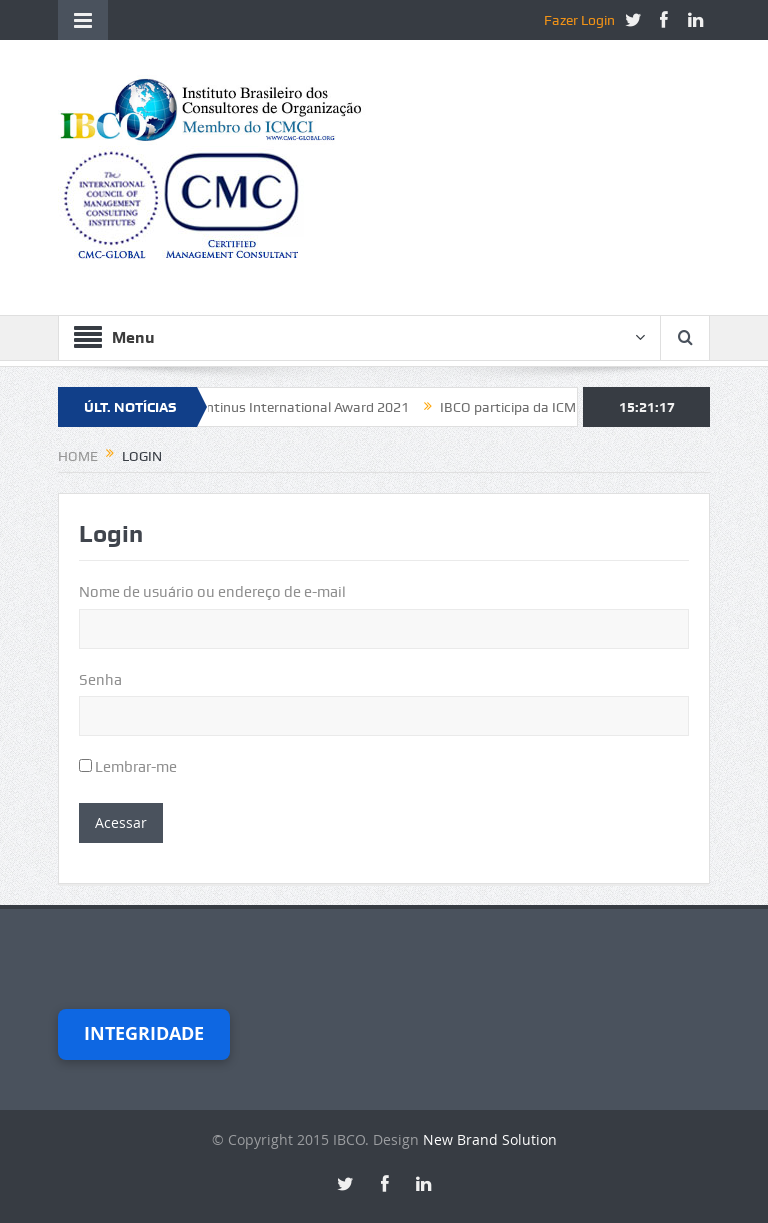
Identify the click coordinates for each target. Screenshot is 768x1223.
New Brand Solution (490, 1139)
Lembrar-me (128, 767)
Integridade (144, 1033)
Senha (100, 680)
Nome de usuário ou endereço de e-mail (212, 592)
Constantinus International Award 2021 (292, 407)
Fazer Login (579, 20)
